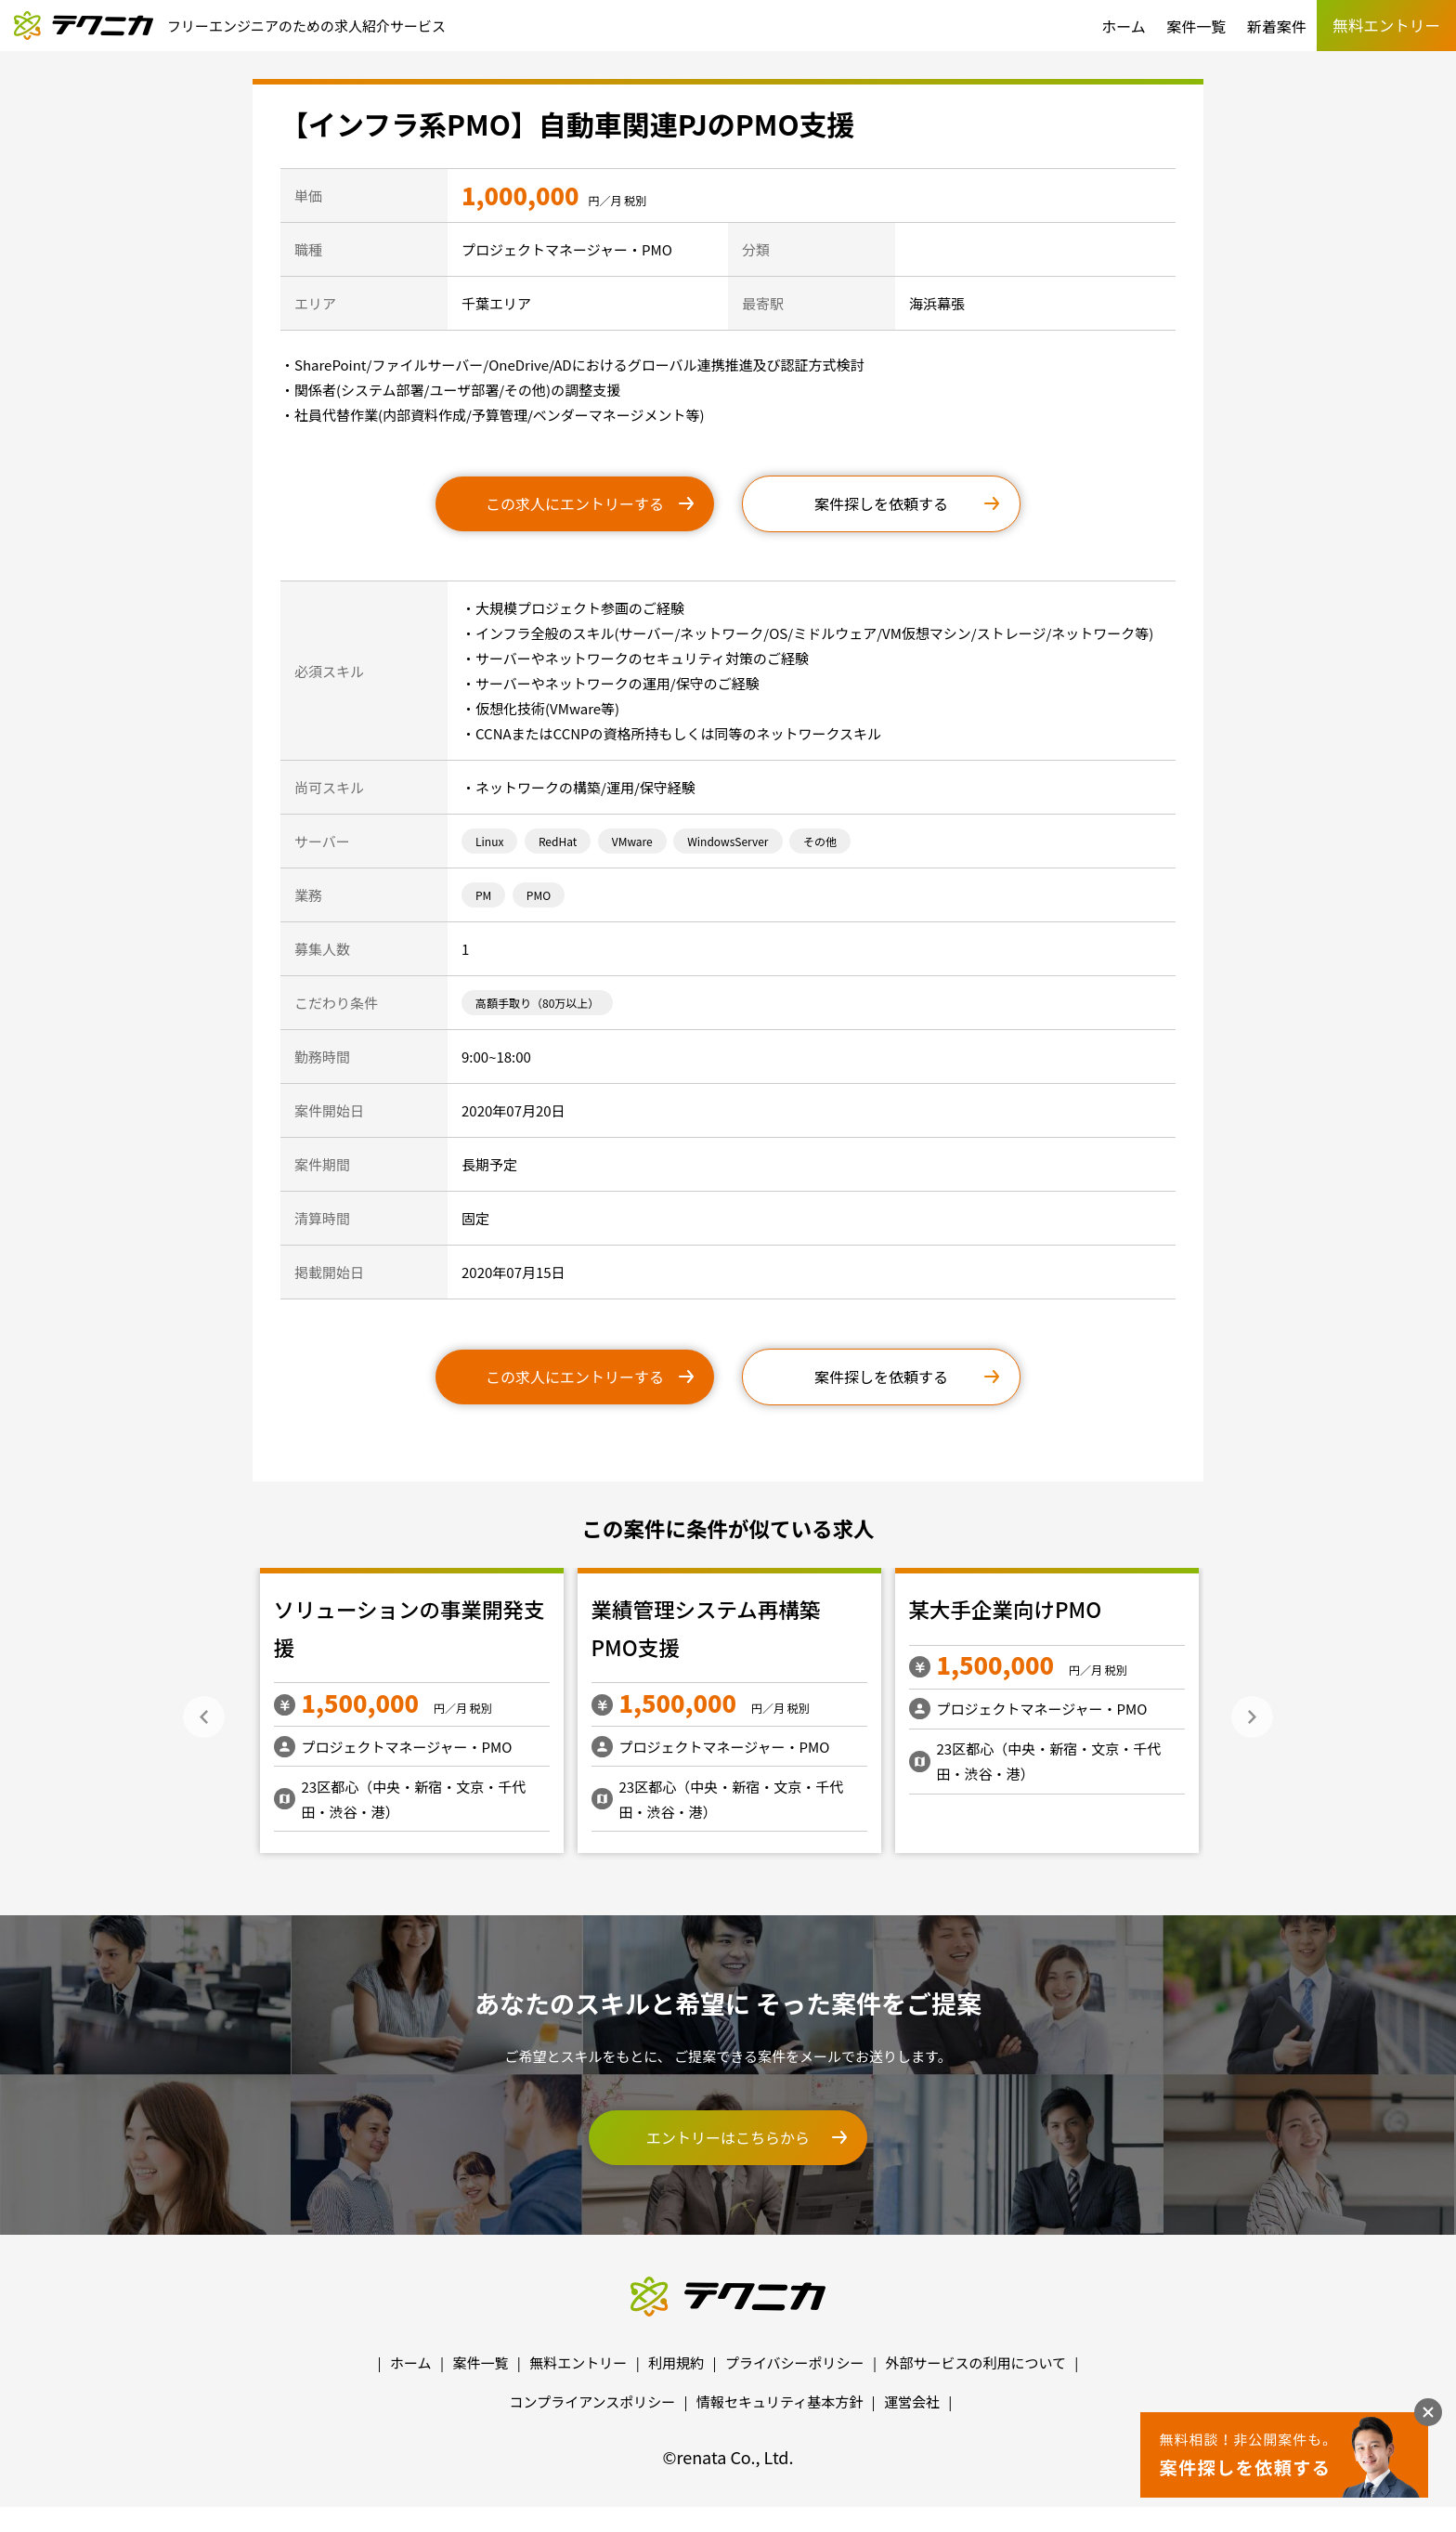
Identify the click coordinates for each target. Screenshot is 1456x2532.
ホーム (1123, 26)
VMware (632, 841)
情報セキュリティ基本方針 (779, 2401)
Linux (489, 841)
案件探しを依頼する (881, 503)
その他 (820, 841)
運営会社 (912, 2401)
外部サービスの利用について (975, 2362)
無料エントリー (578, 2362)
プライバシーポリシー (794, 2362)
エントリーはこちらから (728, 2137)
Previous (204, 1717)
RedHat (558, 841)
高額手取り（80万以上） (537, 1003)
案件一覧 (1196, 26)
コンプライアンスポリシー (593, 2401)
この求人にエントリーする (575, 503)
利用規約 (676, 2362)
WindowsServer (727, 841)
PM (483, 895)
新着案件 (1276, 26)
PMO (538, 895)
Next (1252, 1717)
